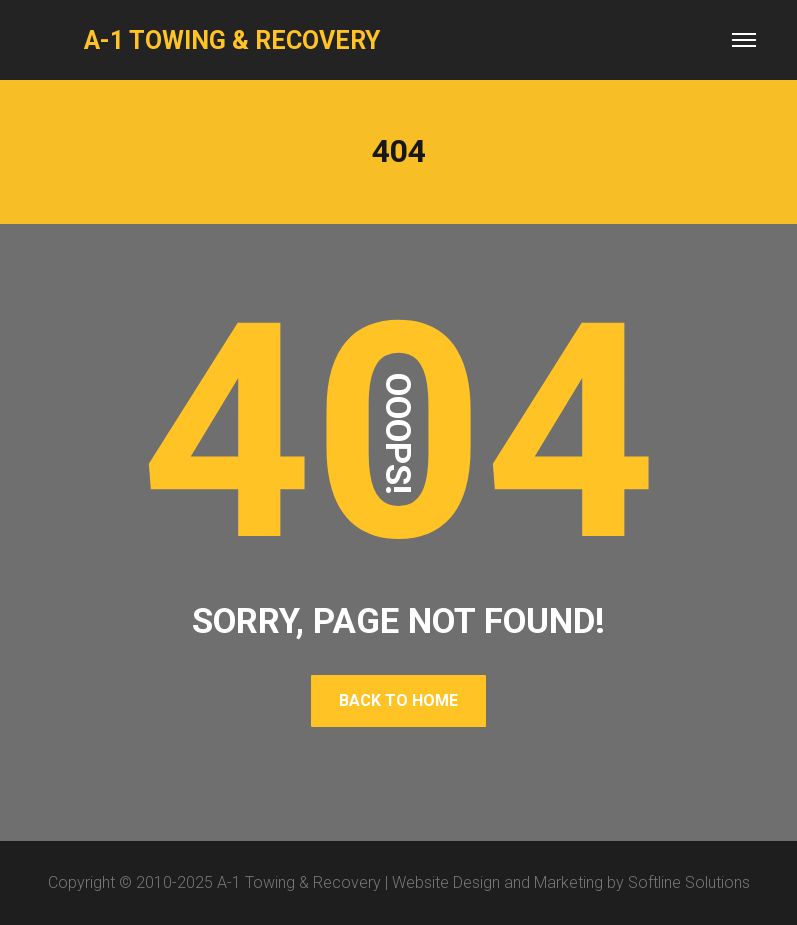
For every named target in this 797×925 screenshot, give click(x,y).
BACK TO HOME (398, 700)
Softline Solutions (689, 882)
